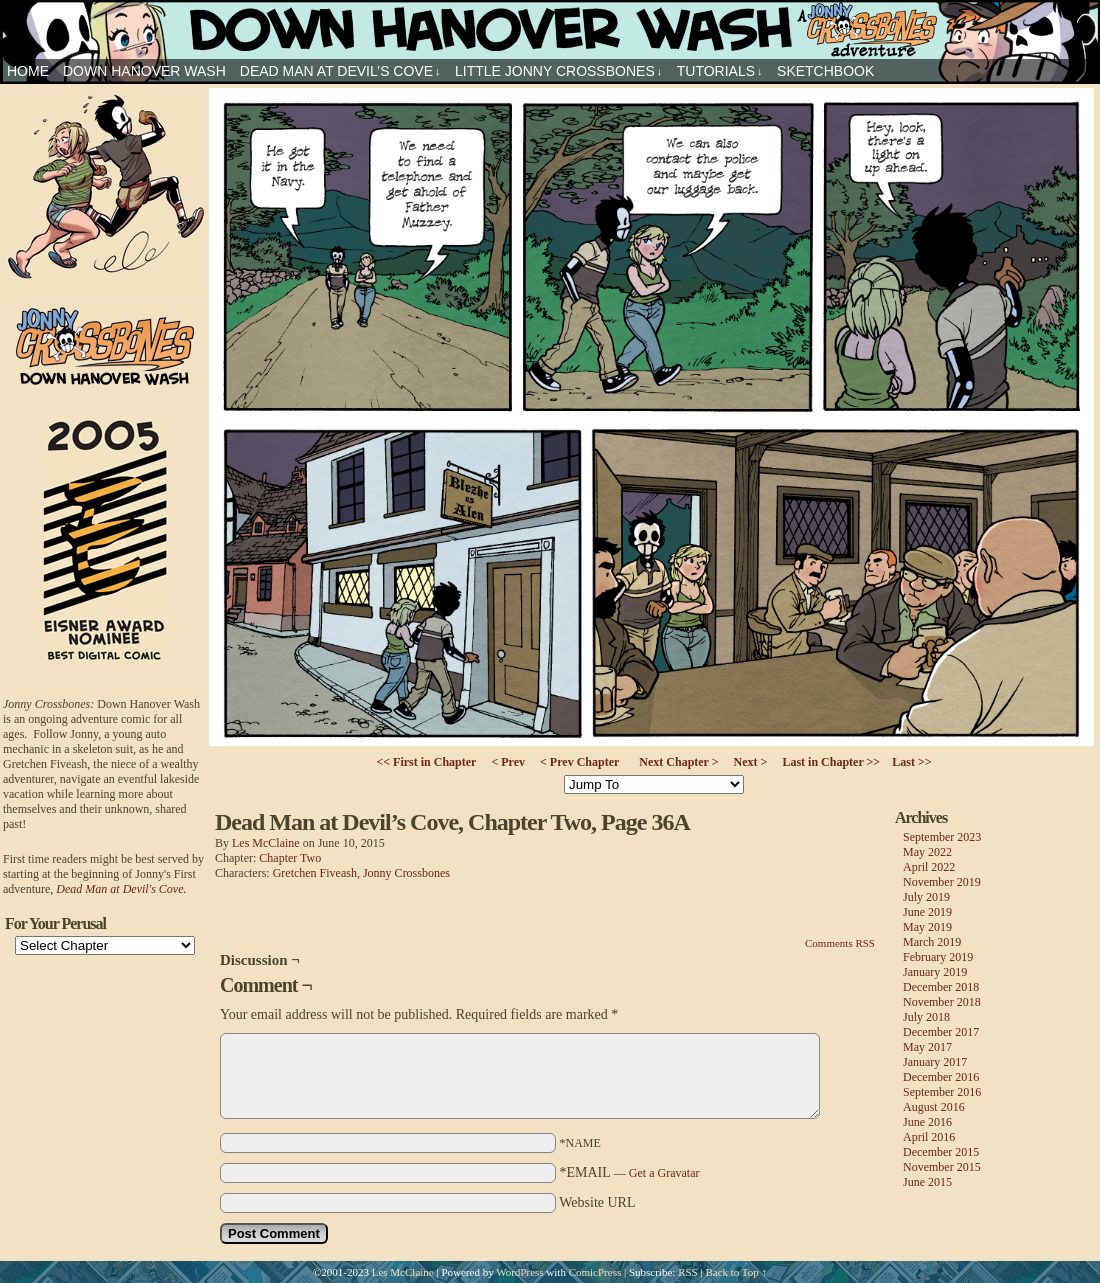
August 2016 (934, 1107)
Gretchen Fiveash (315, 873)
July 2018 (926, 1017)
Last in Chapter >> (831, 762)
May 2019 (927, 927)
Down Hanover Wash (144, 71)
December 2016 (941, 1077)
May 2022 (927, 852)
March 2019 (932, 942)
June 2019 (927, 912)
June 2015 (927, 1182)
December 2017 (941, 1032)
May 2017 (927, 1047)
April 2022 (929, 867)
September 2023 (942, 837)
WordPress (519, 1272)
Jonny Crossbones (550, 29)
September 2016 (942, 1092)
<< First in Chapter (426, 762)
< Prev (508, 762)
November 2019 (942, 882)
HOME (28, 71)
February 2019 (938, 957)
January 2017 (935, 1062)
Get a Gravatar (664, 1173)
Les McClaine (266, 843)
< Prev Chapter (579, 762)
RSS (688, 1272)
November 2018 (942, 1002)
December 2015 (941, 1152)
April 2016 (929, 1137)
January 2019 (935, 972)
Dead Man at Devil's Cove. (121, 889)
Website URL (597, 1202)
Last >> (911, 762)
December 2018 (941, 987)
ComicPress (595, 1272)
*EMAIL (630, 1172)
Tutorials (720, 71)
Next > (751, 762)
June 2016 (927, 1122)
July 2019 (926, 897)
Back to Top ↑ (736, 1272)
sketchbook (825, 71)
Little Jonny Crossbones (558, 71)
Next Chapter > (678, 762)
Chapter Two (290, 858)
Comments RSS (840, 943)
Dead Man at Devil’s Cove (340, 71)
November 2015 (942, 1167)
